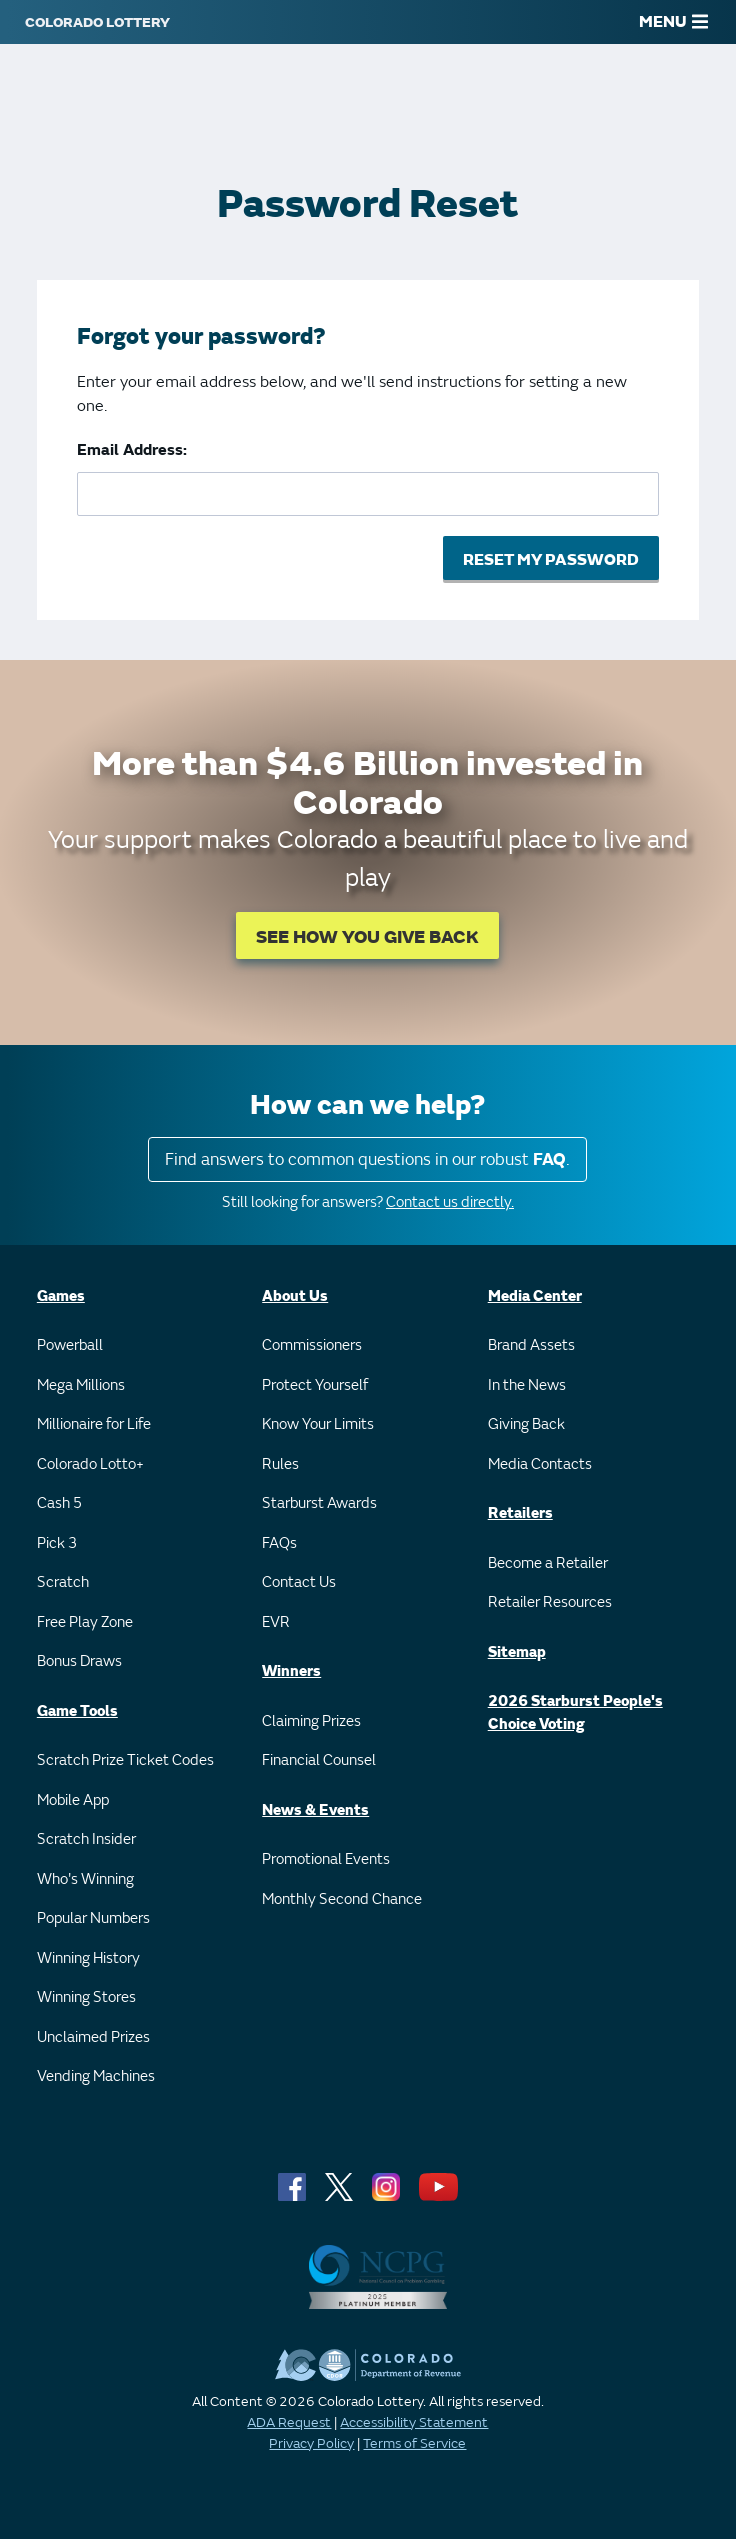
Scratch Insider (86, 1839)
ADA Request (289, 2422)
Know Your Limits (318, 1424)
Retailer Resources (550, 1602)
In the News (527, 1385)
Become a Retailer (548, 1563)
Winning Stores (86, 1997)
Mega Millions (81, 1385)
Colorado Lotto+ (90, 1464)
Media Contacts (540, 1464)
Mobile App (73, 1800)
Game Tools (77, 1711)
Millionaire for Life (94, 1424)
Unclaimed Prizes (93, 2037)
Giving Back (526, 1424)
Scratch (63, 1582)
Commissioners (312, 1345)
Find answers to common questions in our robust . (367, 1159)
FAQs (279, 1543)
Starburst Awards (319, 1503)
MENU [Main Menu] (673, 22)
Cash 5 (59, 1503)
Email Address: (132, 450)
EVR (276, 1622)
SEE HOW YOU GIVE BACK (367, 937)
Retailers (520, 1513)
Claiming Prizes (311, 1721)
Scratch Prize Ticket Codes (125, 1760)
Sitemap (517, 1652)
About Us (295, 1296)
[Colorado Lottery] (97, 22)
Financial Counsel (319, 1760)
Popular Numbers (93, 1918)
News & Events (315, 1810)
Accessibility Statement (414, 2422)
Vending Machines (96, 2076)
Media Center (535, 1296)
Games (61, 1296)
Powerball (70, 1345)
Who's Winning (85, 1879)
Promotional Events (326, 1859)
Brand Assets (531, 1345)
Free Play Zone (85, 1622)
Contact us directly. (450, 1202)
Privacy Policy (311, 2443)
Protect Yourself (315, 1385)
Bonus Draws (79, 1661)
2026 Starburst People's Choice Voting (575, 1713)
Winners (291, 1671)
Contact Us (299, 1582)
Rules (280, 1464)
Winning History (88, 1958)
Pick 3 (57, 1543)
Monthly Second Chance (342, 1899)
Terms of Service (414, 2443)
